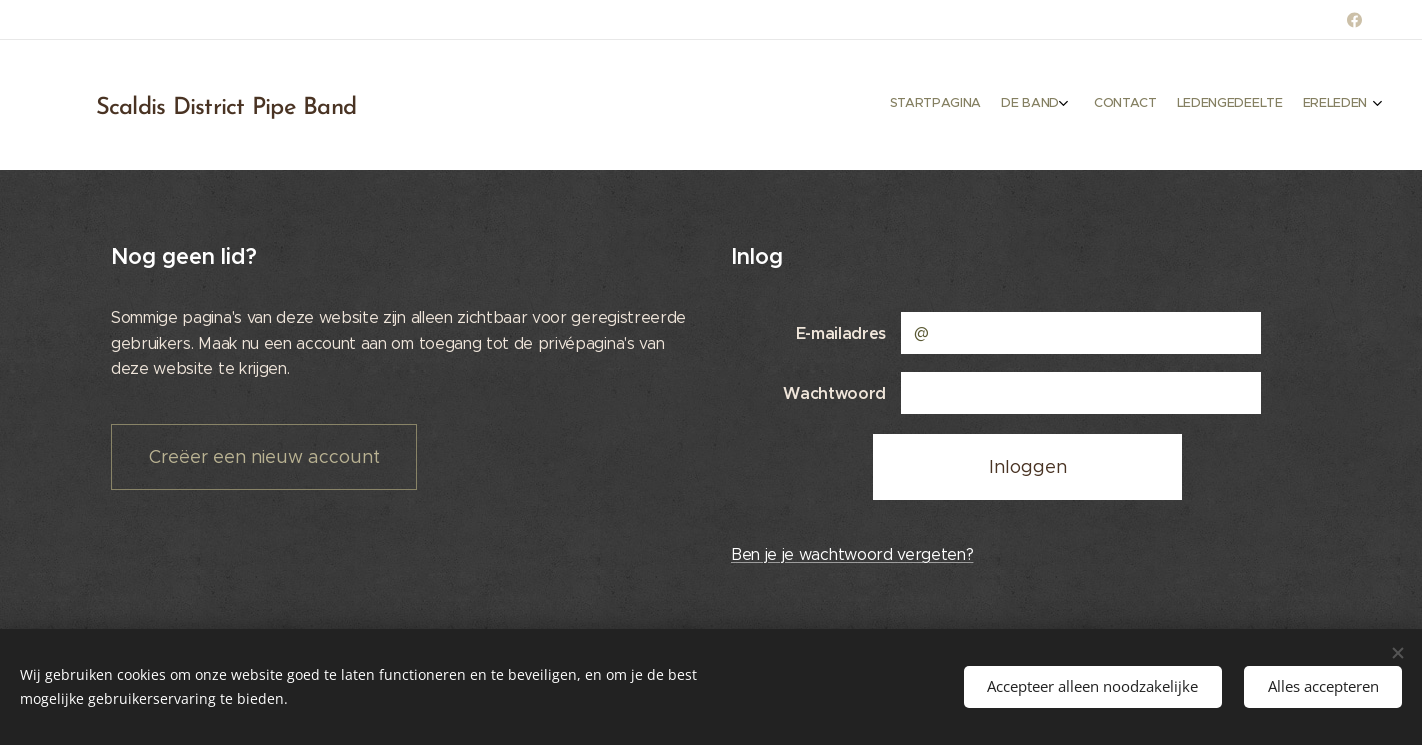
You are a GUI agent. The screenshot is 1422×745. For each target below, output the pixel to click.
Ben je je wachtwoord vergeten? (852, 554)
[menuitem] (1274, 105)
